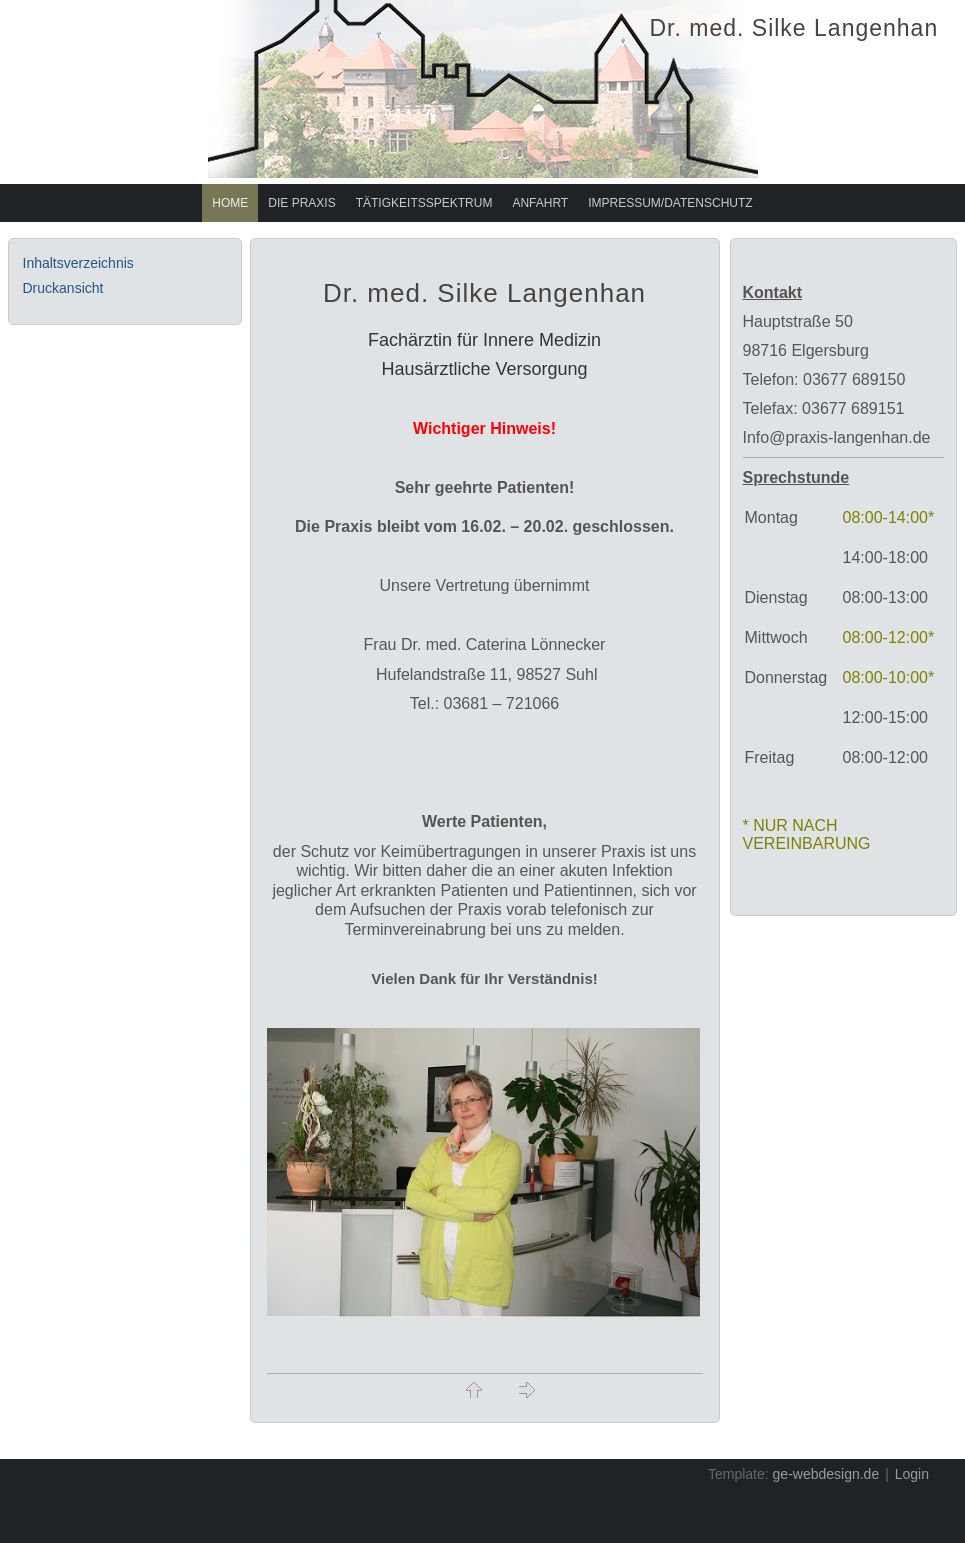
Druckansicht (63, 288)
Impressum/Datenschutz (670, 203)
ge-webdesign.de (826, 1474)
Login (912, 1474)
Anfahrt (540, 203)
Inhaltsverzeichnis (78, 263)
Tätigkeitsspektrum (424, 203)
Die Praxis (301, 203)
